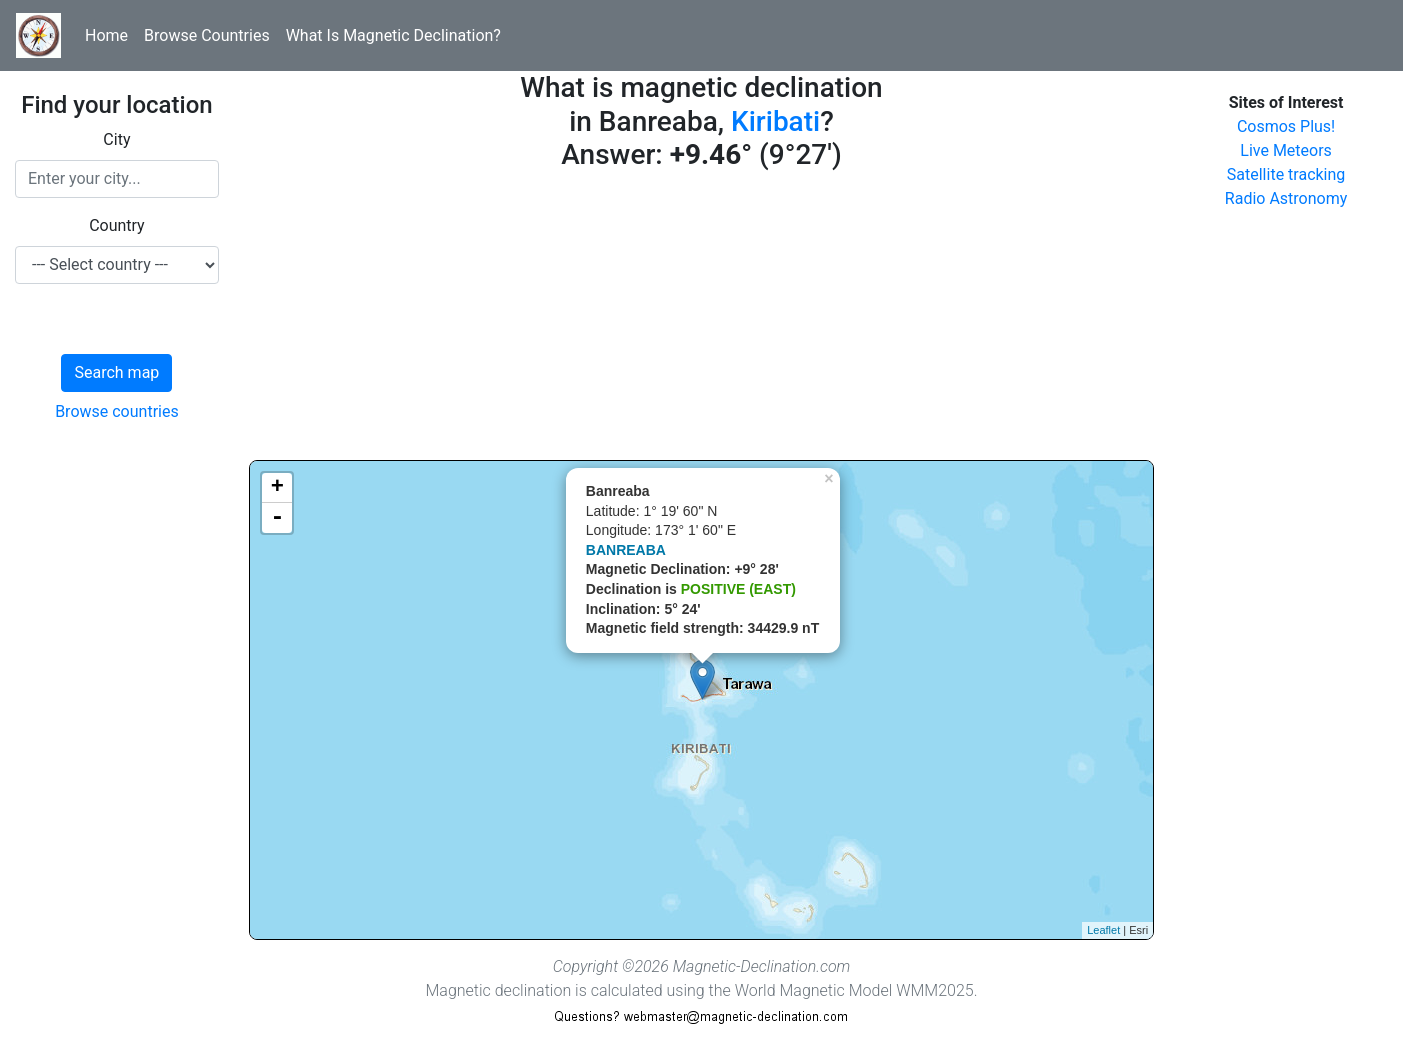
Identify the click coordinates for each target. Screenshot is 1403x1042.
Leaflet (1103, 930)
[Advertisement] (701, 320)
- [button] (277, 518)
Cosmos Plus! (1286, 126)
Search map (116, 372)
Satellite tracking (1286, 174)
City (116, 139)
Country (117, 225)
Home (106, 35)
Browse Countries (207, 35)
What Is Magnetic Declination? (393, 35)
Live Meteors (1286, 150)
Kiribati (775, 121)
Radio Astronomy (1286, 198)
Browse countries (117, 411)
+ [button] (277, 488)
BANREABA (626, 550)
